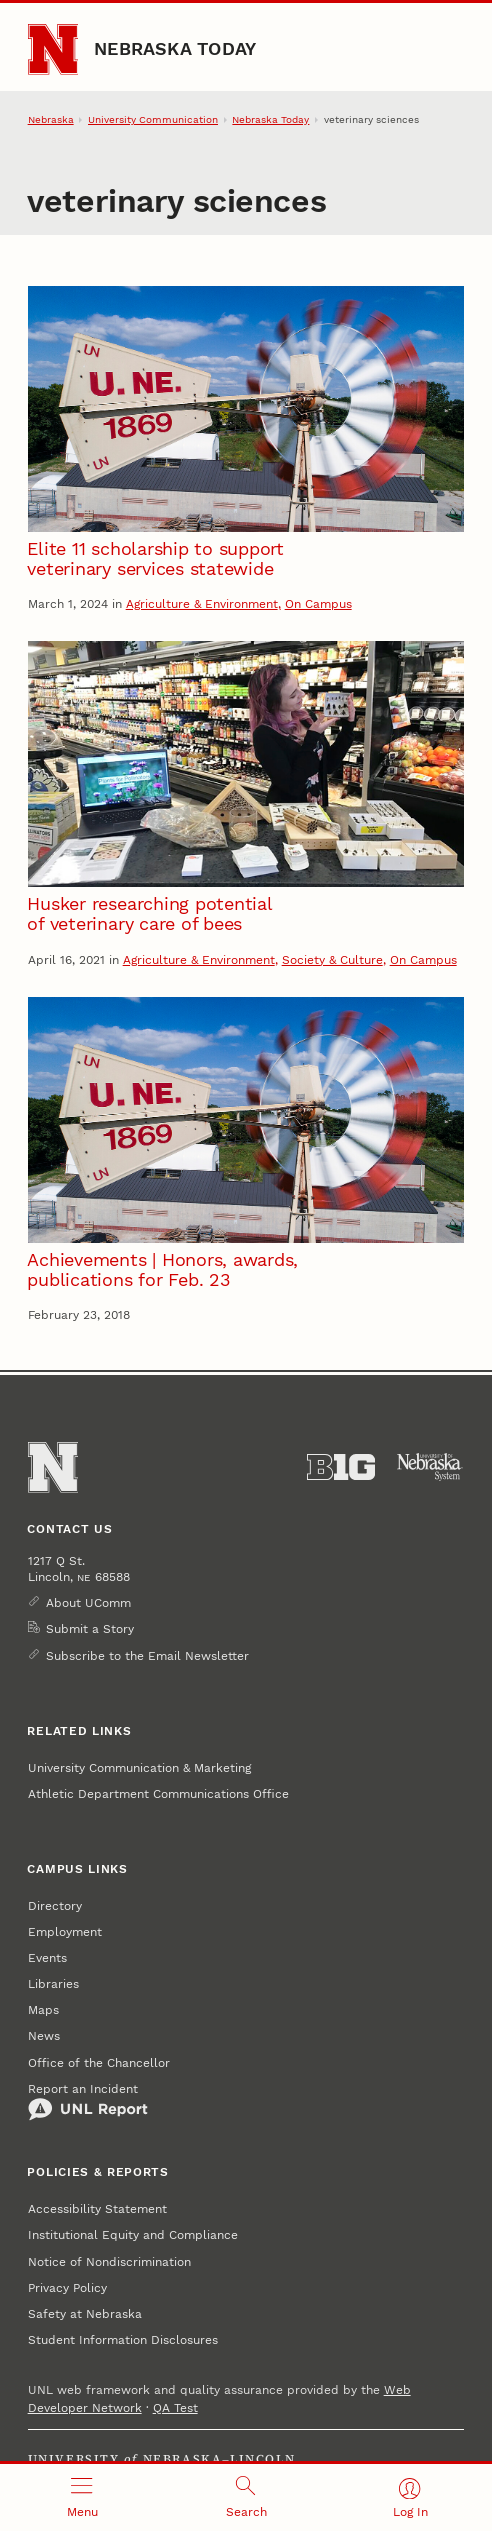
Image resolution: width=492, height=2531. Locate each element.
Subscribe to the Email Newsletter (147, 1656)
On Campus (318, 604)
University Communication (153, 119)
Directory (55, 1906)
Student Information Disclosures (123, 2340)
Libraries (53, 1984)
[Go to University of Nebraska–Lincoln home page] (53, 49)
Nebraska (51, 119)
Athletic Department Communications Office (158, 1794)
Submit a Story (90, 1629)
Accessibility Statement (97, 2209)
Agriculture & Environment (202, 604)
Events (47, 1958)
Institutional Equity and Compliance (133, 2235)
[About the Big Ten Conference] (341, 1467)
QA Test (175, 2408)
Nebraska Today (175, 48)
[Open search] (246, 2497)
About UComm (88, 1603)
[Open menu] (82, 2497)
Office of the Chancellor (99, 2063)
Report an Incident (88, 2102)
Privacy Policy (67, 2288)
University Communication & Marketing (139, 1768)
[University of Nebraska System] (430, 1467)
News (44, 2036)
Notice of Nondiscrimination (109, 2262)
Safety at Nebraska (85, 2314)
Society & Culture (332, 960)
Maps (43, 2010)
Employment (65, 1932)
